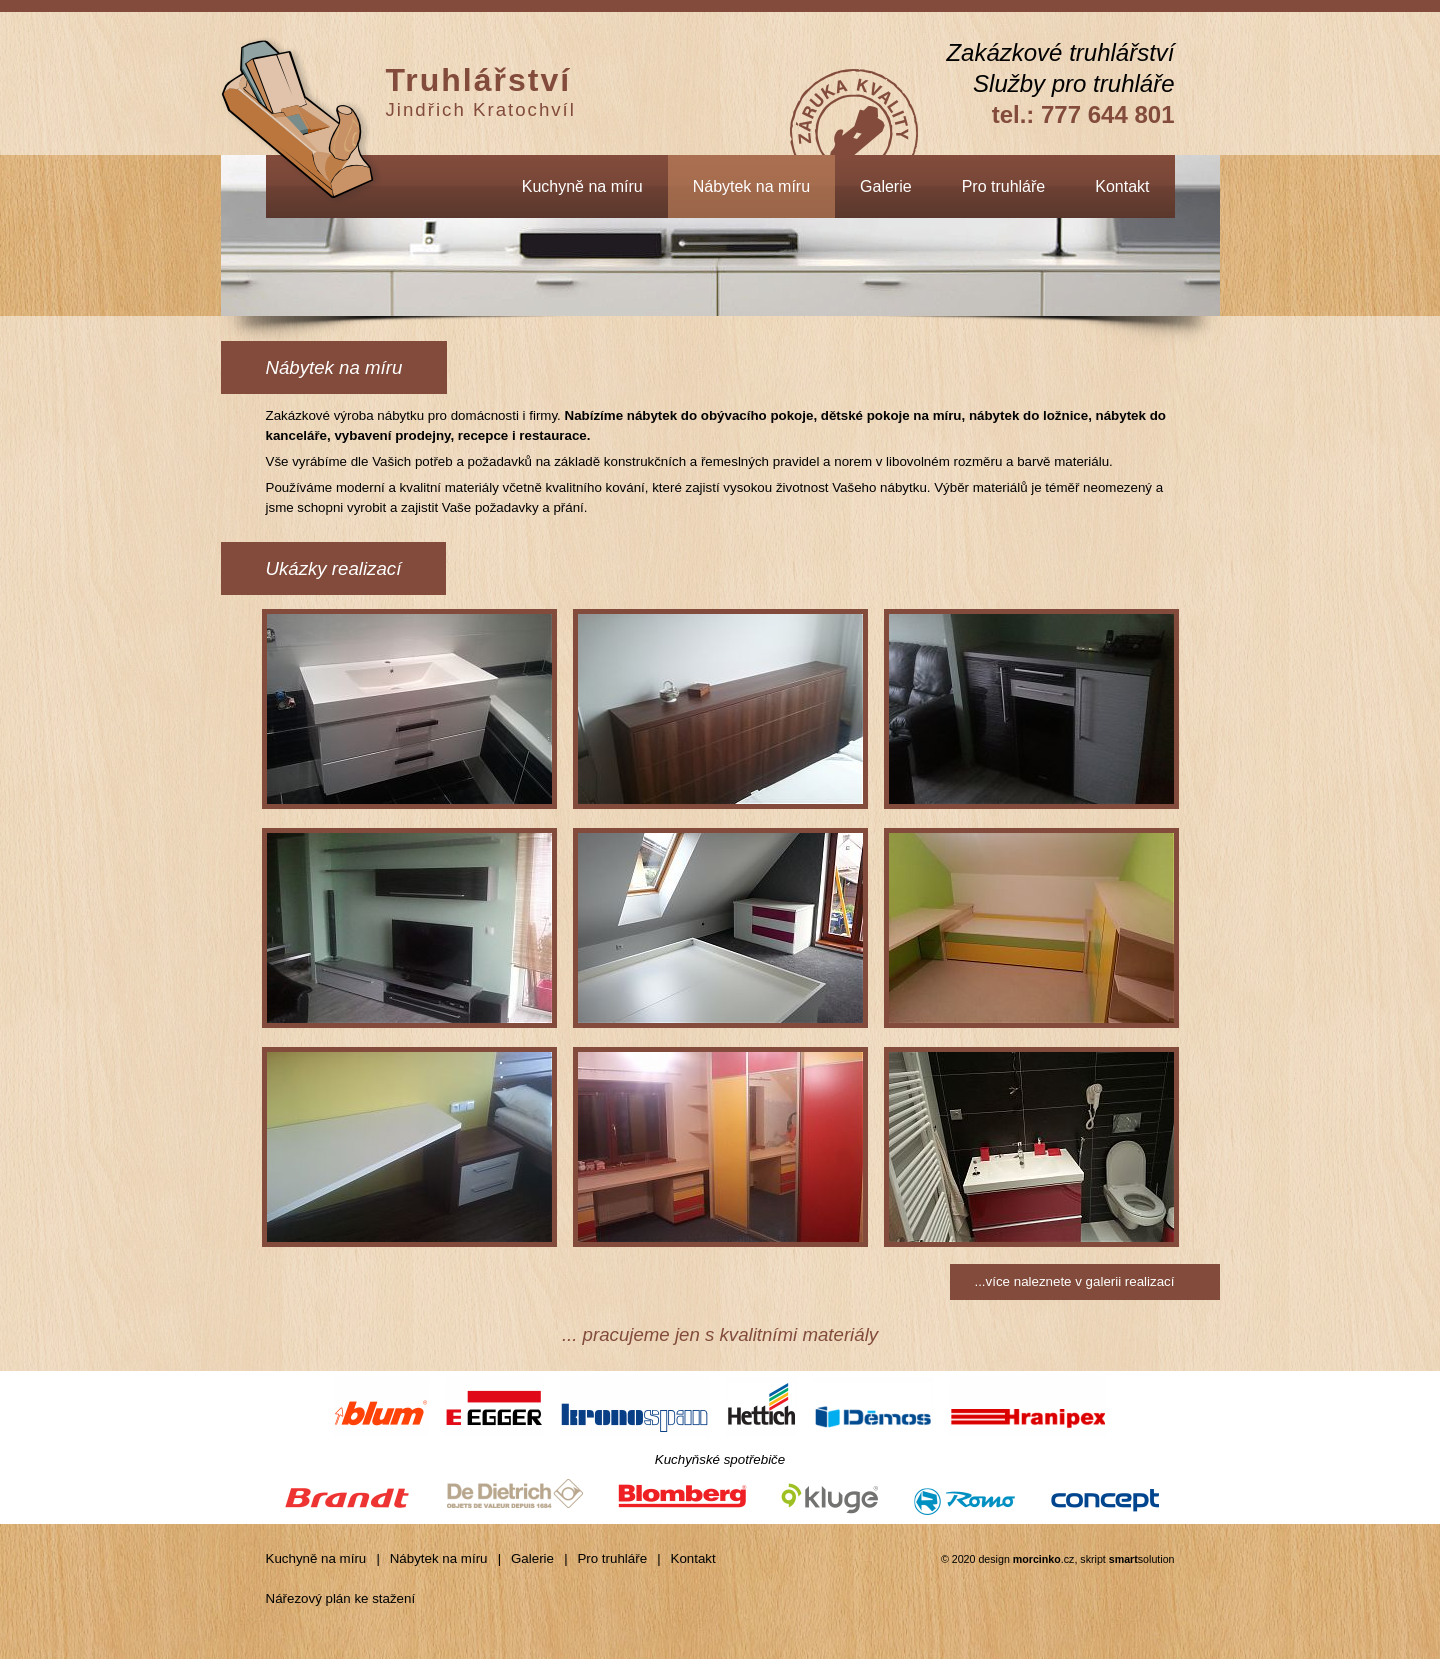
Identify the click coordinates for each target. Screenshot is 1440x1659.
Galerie (886, 186)
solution (1142, 1559)
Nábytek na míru (751, 186)
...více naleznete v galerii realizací (1074, 1281)
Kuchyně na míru (582, 186)
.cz (1044, 1559)
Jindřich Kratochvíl (481, 91)
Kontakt (1122, 186)
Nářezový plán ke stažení (341, 1598)
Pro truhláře (1004, 186)
